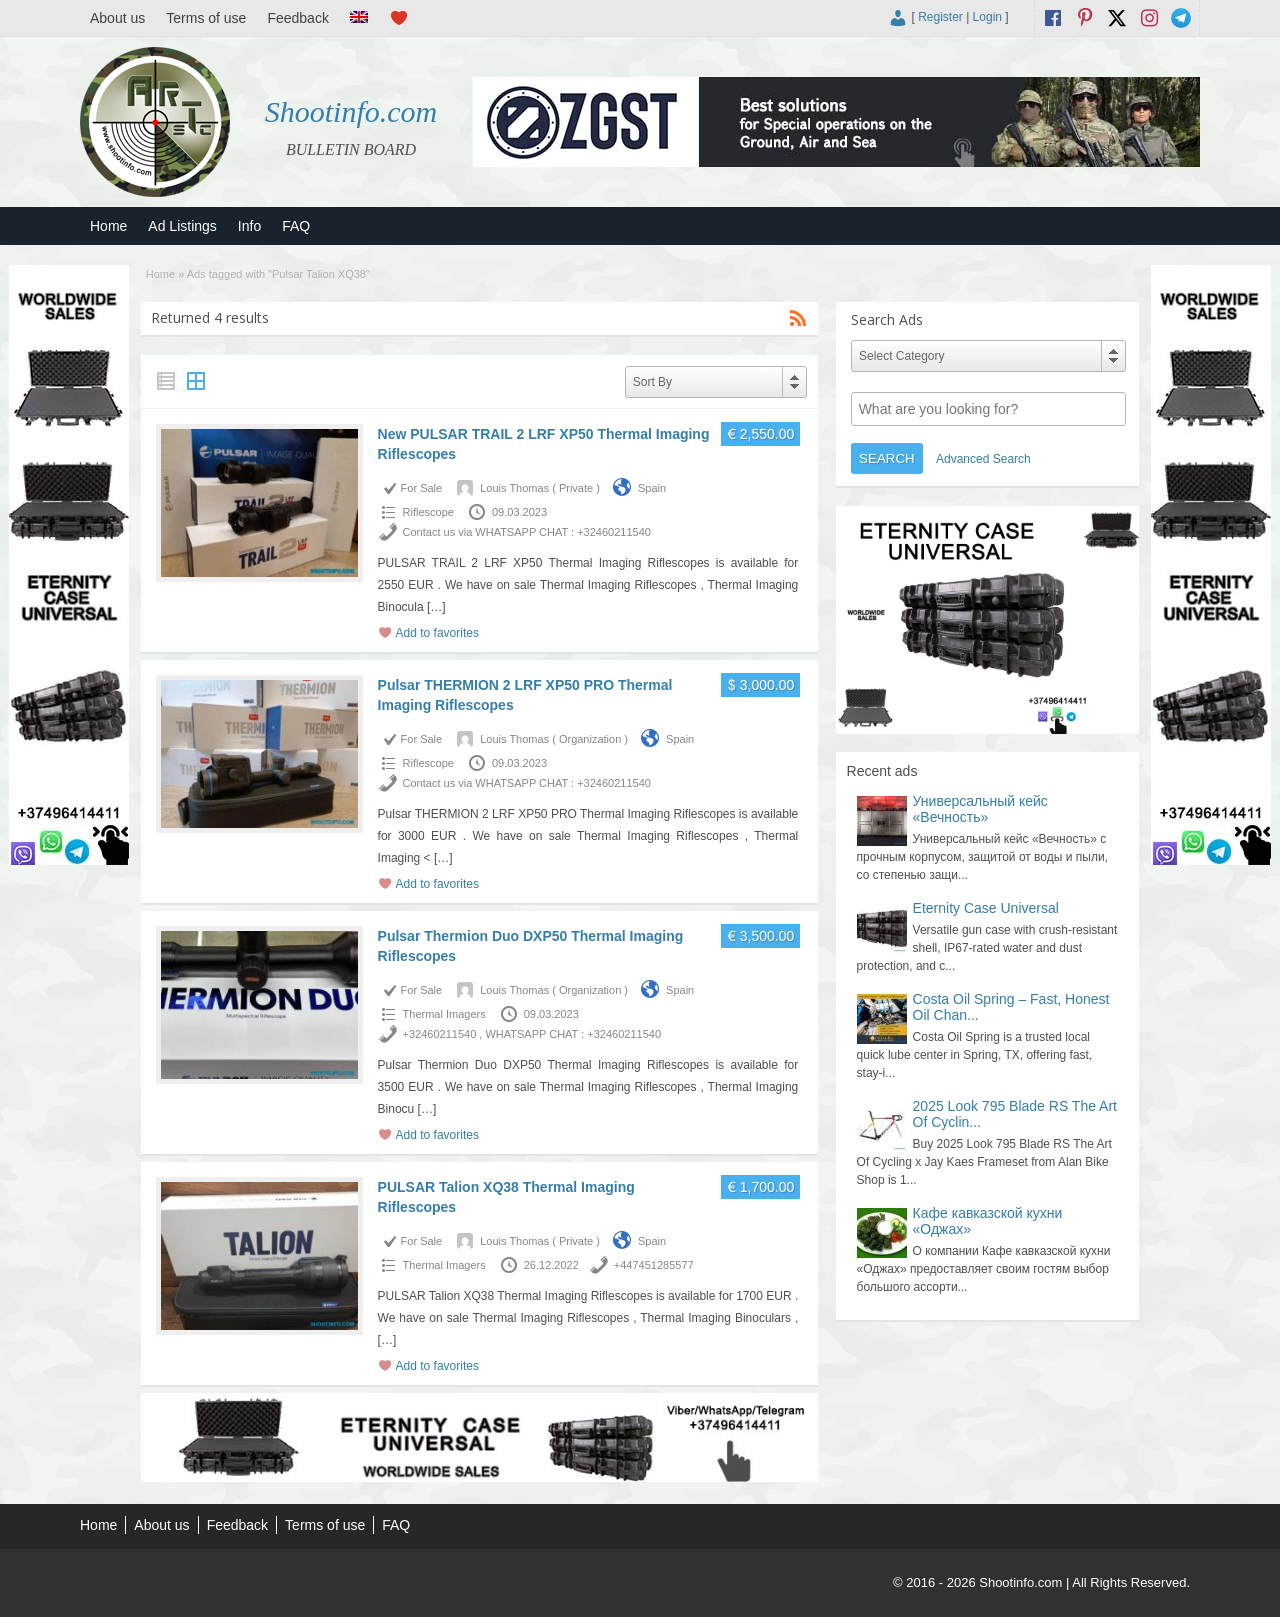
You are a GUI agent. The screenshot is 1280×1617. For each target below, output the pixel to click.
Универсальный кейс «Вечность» (980, 809)
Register (940, 17)
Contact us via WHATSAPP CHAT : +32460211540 (527, 532)
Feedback (297, 18)
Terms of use (206, 18)
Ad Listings (182, 226)
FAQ (296, 226)
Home (108, 226)
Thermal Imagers (444, 1014)
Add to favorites (437, 633)
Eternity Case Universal (986, 908)
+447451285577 (654, 1265)
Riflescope (428, 512)
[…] (436, 607)
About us (117, 18)
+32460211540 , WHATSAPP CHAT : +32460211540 (532, 1034)
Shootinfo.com (351, 111)
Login (987, 17)
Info (249, 226)
